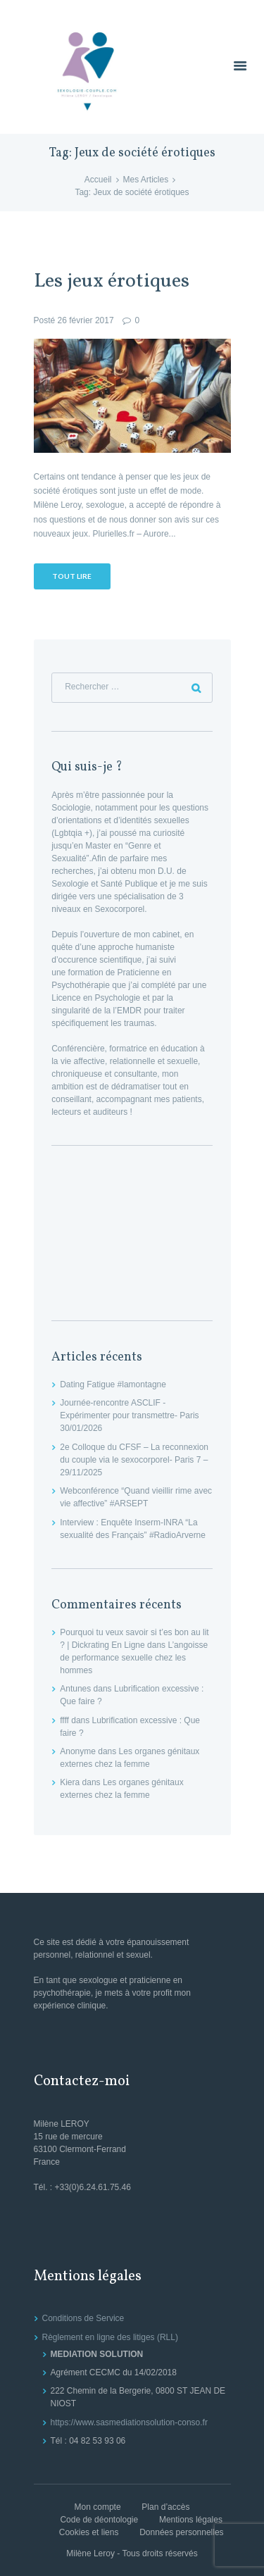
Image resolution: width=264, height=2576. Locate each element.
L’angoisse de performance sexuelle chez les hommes (134, 1657)
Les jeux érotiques (111, 282)
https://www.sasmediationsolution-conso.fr (129, 2422)
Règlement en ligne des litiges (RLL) (110, 2337)
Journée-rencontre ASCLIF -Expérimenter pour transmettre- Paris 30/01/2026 (129, 1415)
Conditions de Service (83, 2318)
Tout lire (72, 576)
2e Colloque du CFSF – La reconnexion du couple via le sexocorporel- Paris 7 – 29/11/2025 (134, 1459)
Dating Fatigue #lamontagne (113, 1384)
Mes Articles (146, 180)
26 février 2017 (86, 320)
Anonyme (78, 1751)
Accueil (98, 180)
